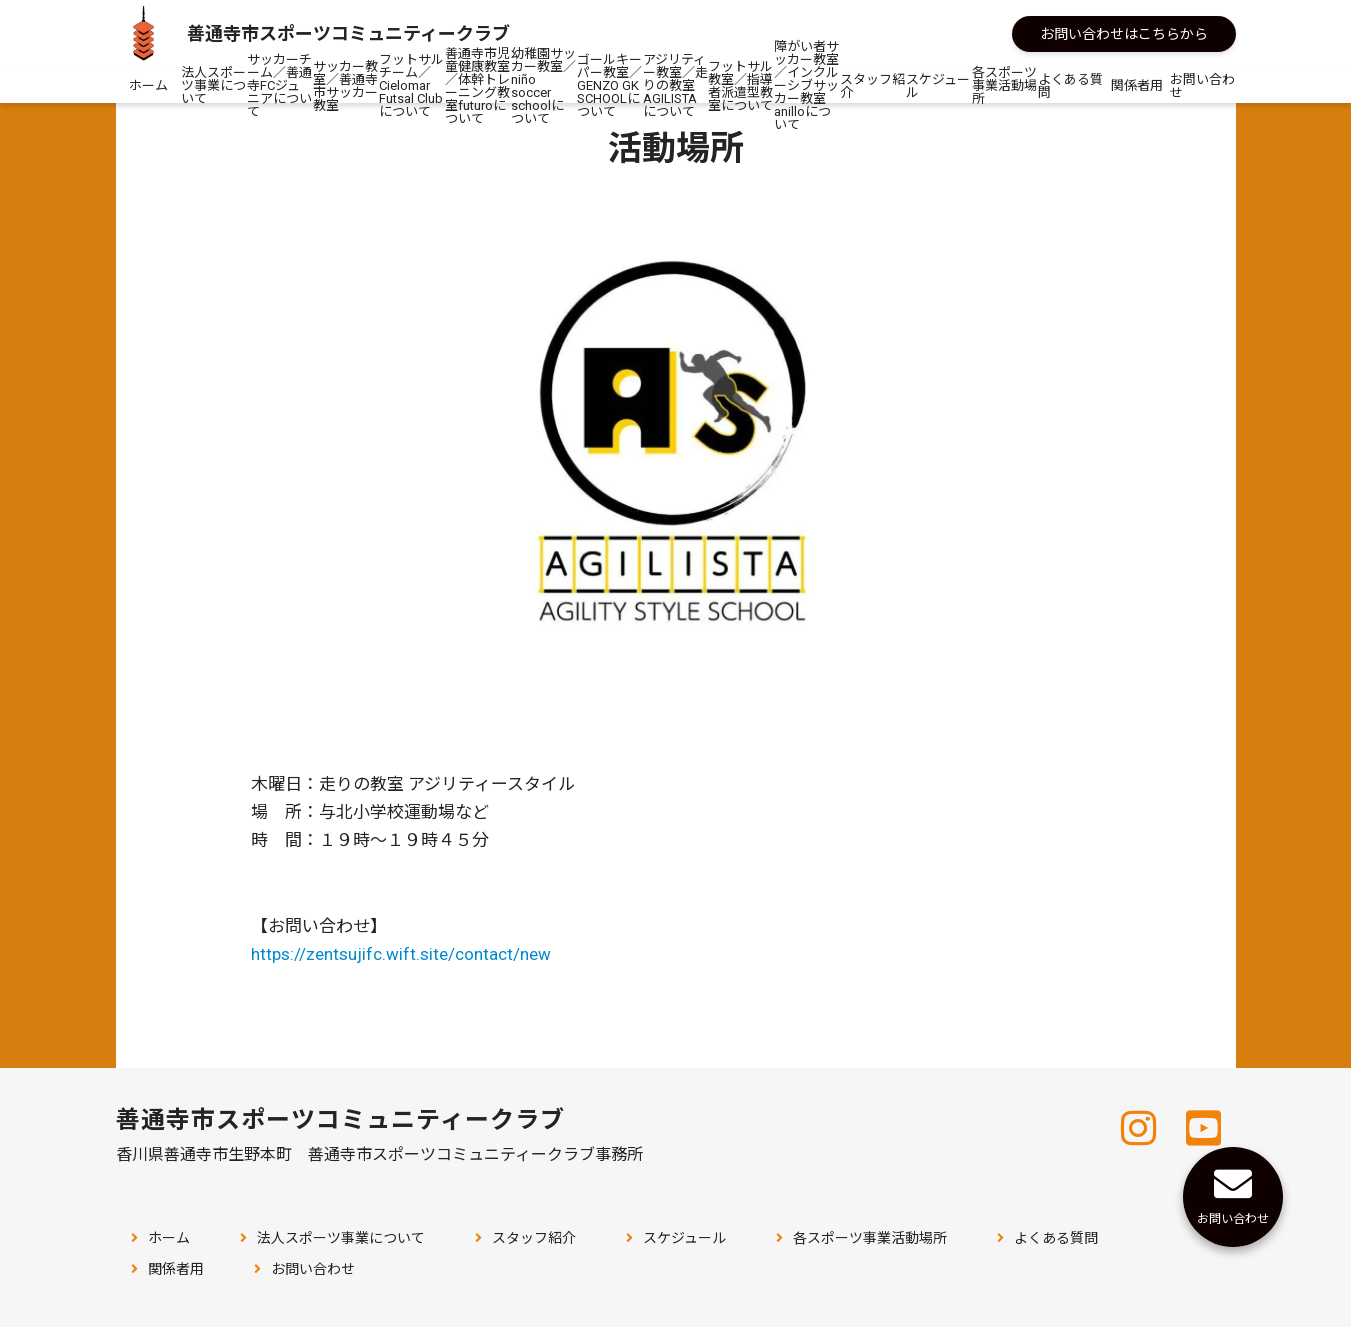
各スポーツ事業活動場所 (1004, 85)
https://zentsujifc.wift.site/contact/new (401, 954)
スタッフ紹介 (872, 86)
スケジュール (938, 86)
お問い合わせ (1202, 86)
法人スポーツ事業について (213, 85)
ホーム (148, 85)
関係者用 (1137, 85)
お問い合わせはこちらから (1124, 34)
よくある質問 (1070, 86)
